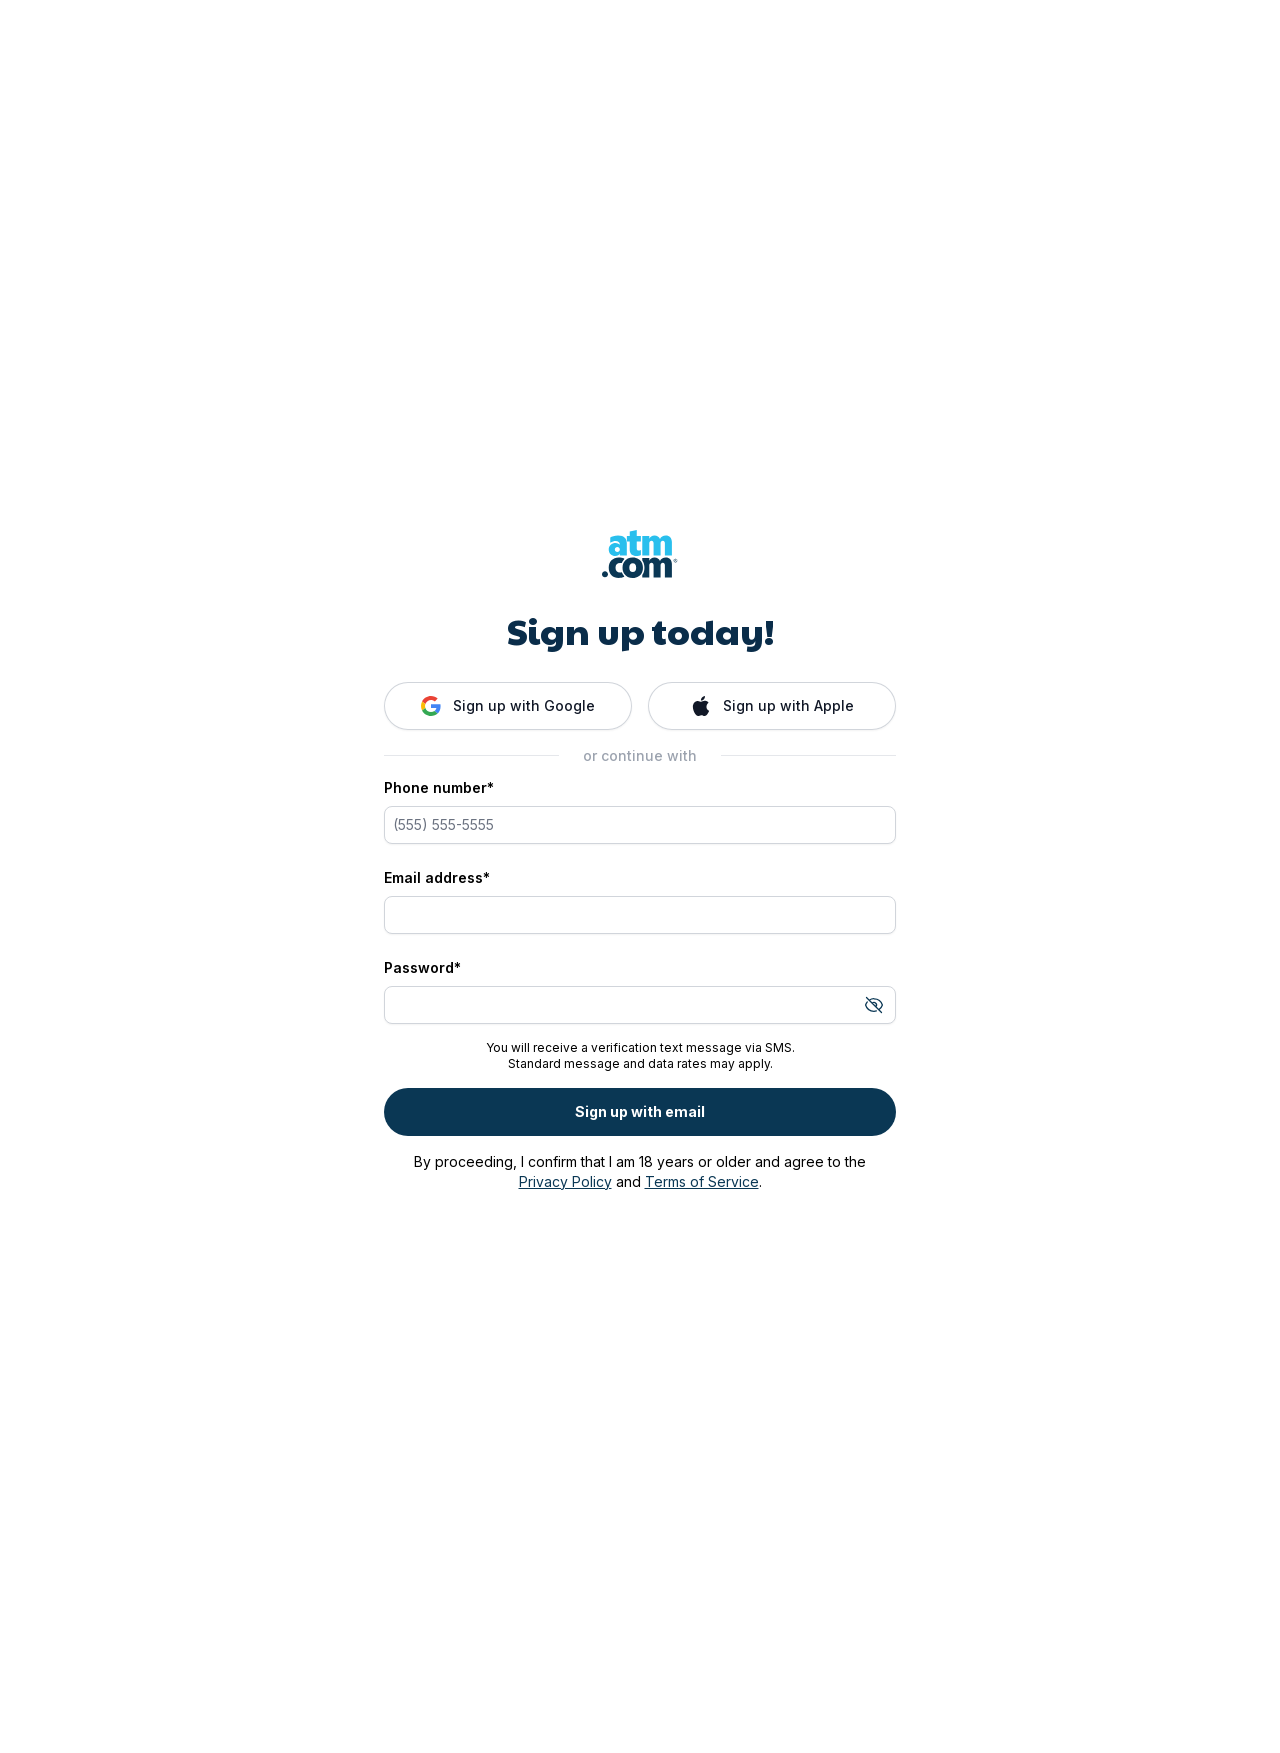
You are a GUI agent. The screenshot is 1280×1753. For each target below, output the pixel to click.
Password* (422, 967)
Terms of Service (702, 1181)
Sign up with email (640, 1111)
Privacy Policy (565, 1181)
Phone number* (439, 787)
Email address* (437, 877)
